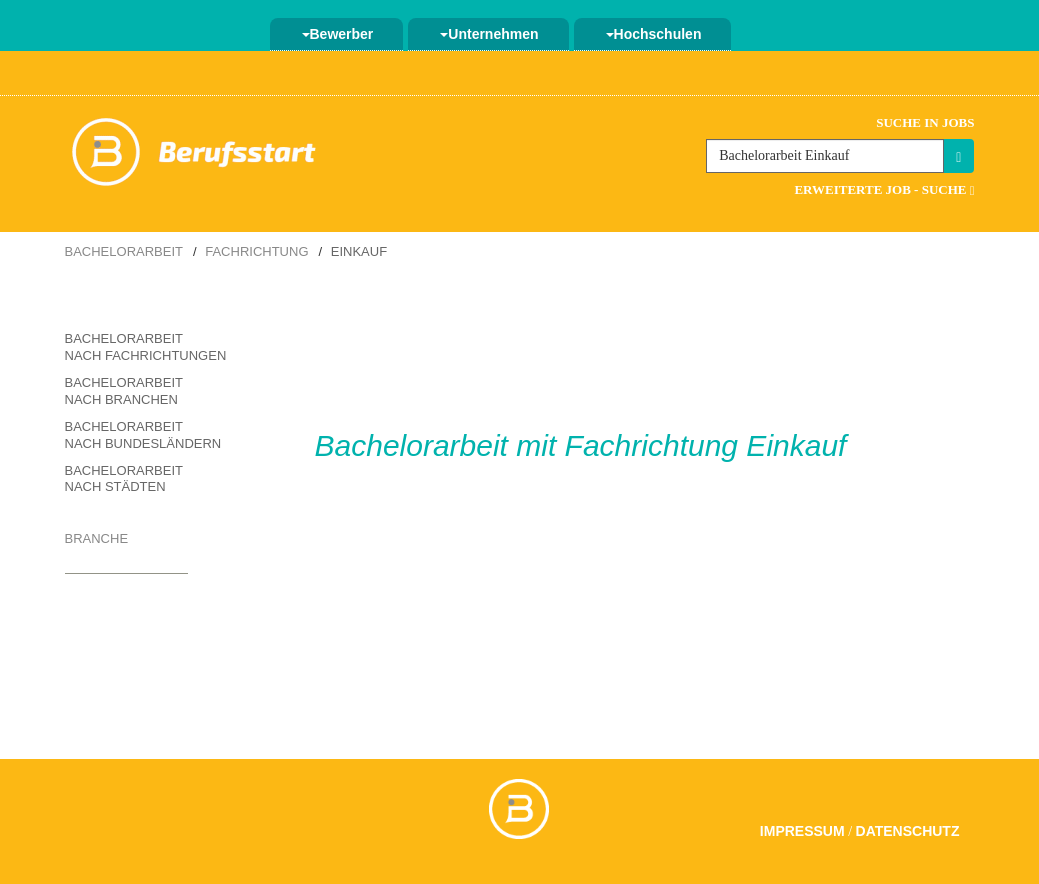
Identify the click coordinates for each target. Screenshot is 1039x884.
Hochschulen (654, 34)
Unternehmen (489, 34)
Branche (97, 538)
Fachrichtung (256, 251)
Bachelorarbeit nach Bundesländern (143, 435)
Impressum (802, 831)
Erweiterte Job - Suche (884, 189)
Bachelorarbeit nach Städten (124, 479)
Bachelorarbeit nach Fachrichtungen (146, 347)
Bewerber (338, 34)
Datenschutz (908, 831)
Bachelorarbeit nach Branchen (124, 391)
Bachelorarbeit (124, 251)
